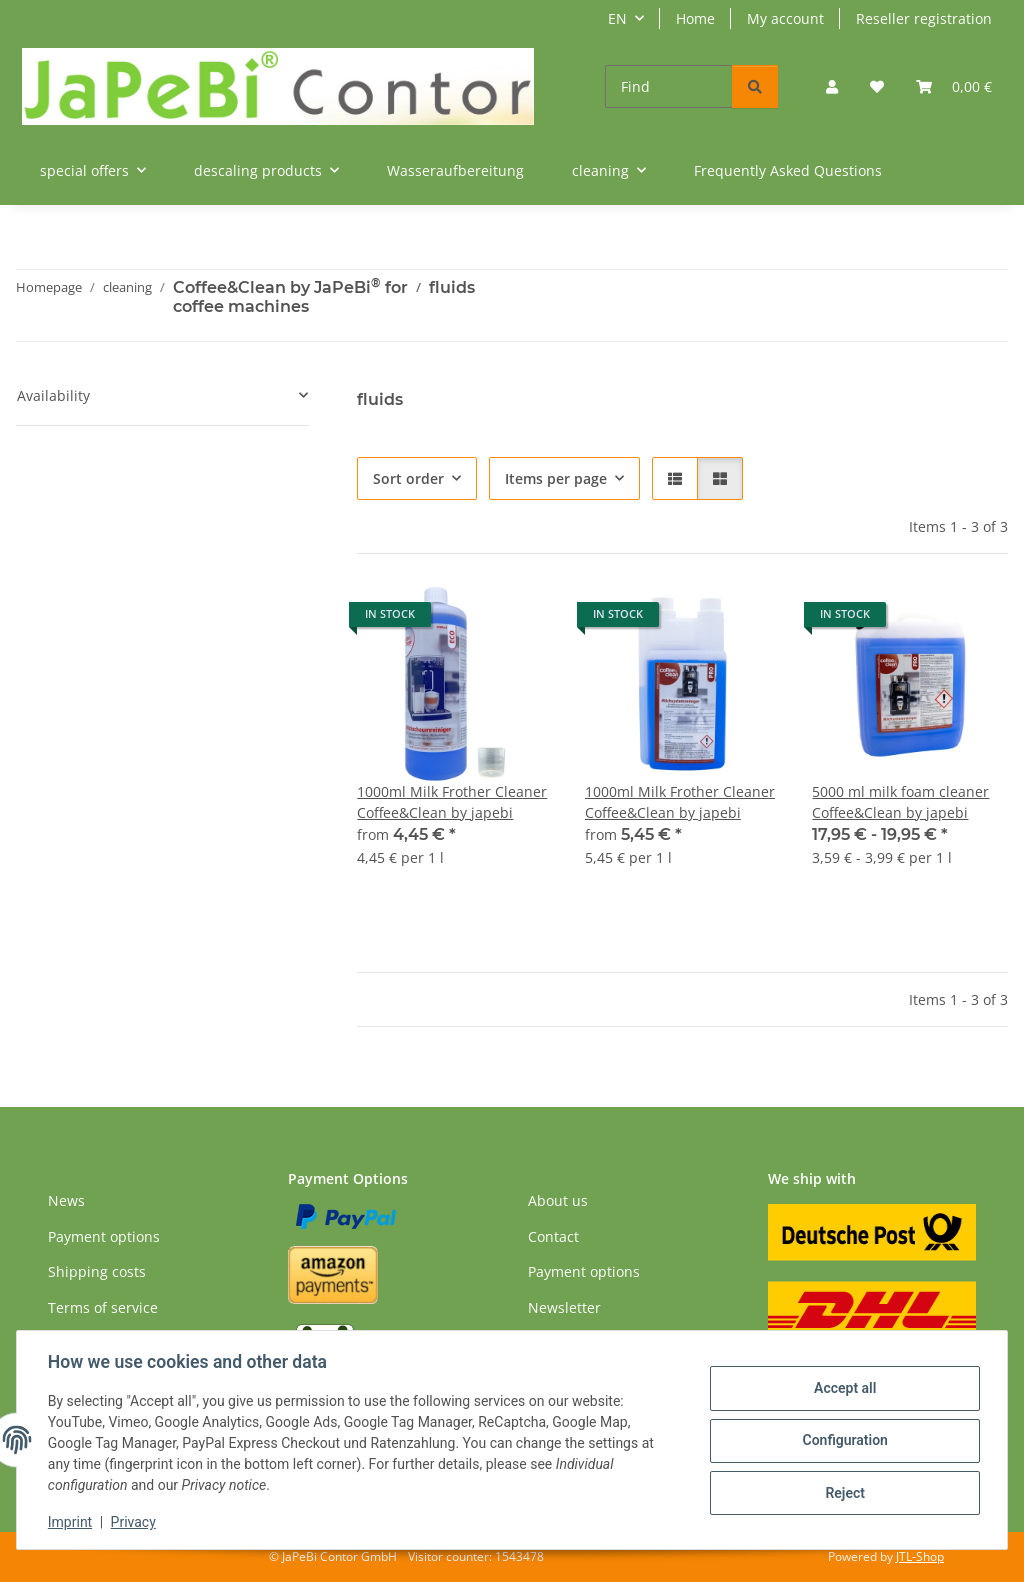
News (66, 1200)
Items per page (556, 478)
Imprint (71, 1522)
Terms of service (103, 1307)
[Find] (669, 86)
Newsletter (564, 1307)
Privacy (134, 1522)
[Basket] (954, 86)
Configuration (843, 1440)
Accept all (844, 1389)
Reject (844, 1492)
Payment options (104, 1236)
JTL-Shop (920, 1556)
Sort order (408, 478)
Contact (553, 1236)
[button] (832, 86)
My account (785, 18)
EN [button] (617, 18)
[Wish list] (877, 86)
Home (695, 18)
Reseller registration (924, 18)
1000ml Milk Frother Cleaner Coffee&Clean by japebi (452, 802)
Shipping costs (97, 1271)
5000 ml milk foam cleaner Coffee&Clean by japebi (900, 802)
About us (558, 1200)
